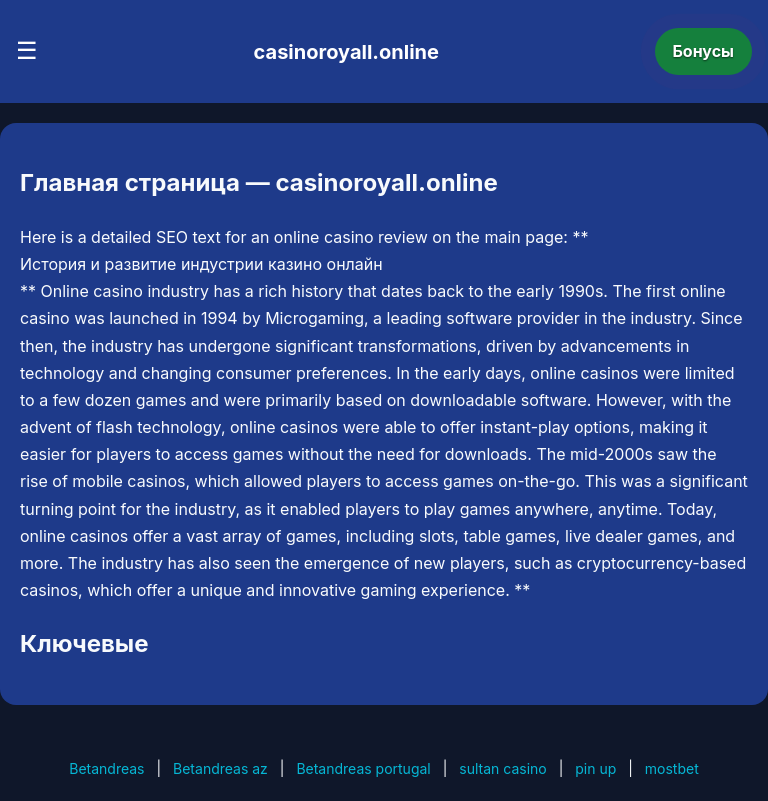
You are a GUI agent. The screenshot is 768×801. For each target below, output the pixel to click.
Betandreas (106, 768)
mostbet (672, 768)
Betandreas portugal (363, 768)
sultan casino (502, 768)
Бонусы (704, 51)
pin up (595, 768)
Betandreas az (220, 768)
